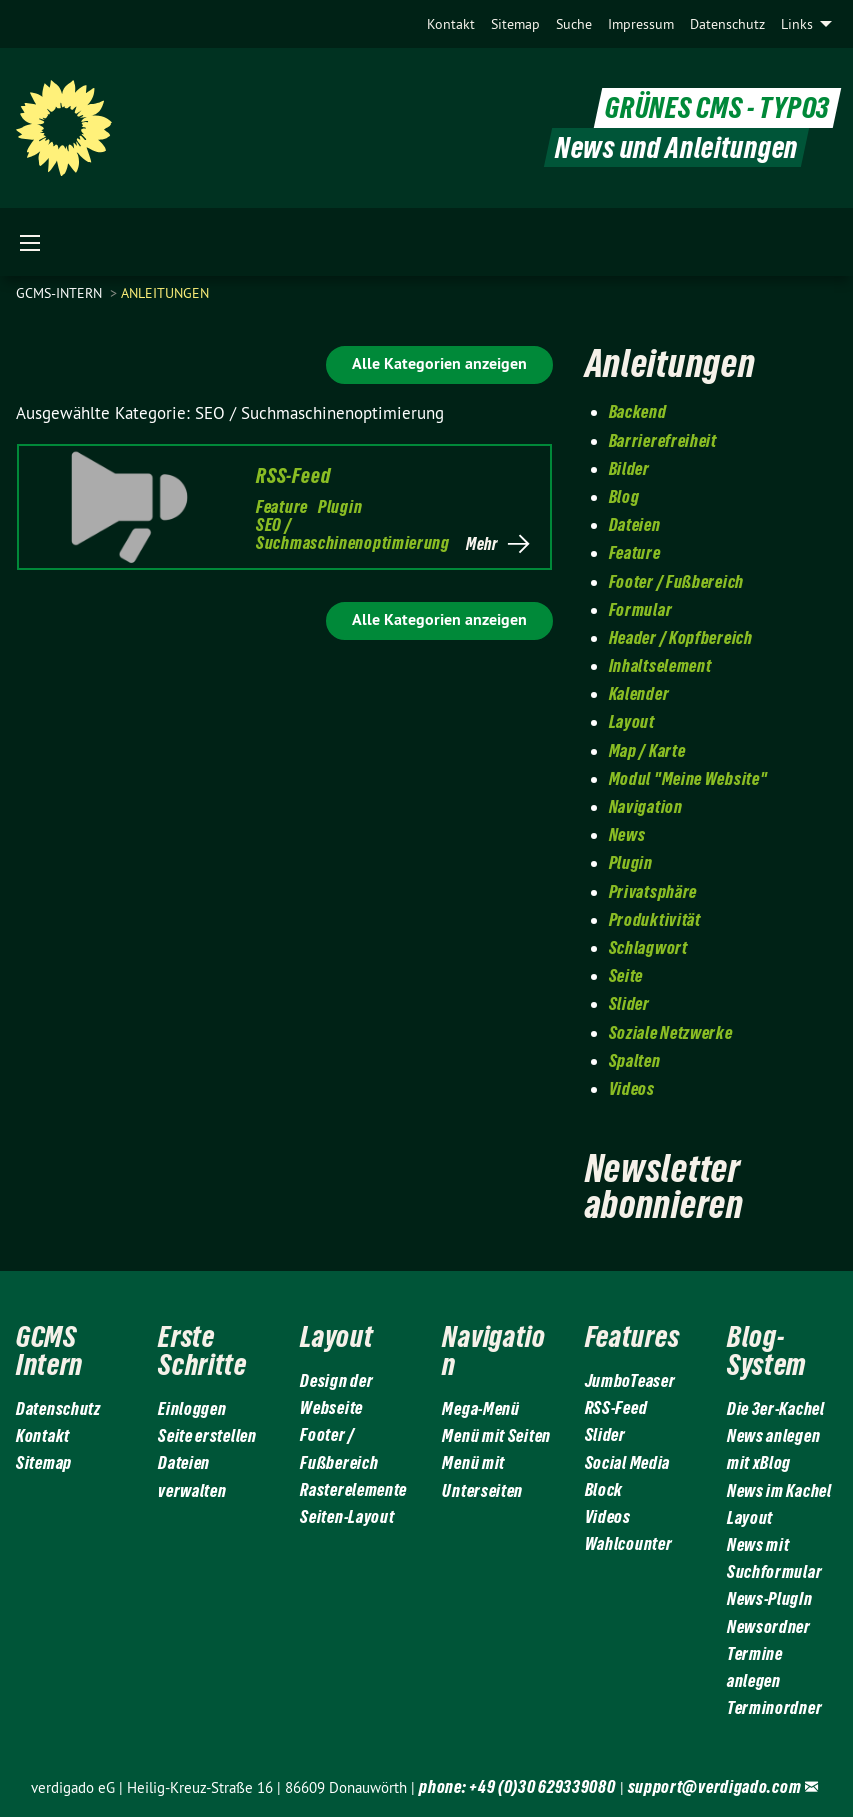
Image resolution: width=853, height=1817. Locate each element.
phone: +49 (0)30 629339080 (517, 1786)
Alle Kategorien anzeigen (439, 363)
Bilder (629, 468)
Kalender (639, 693)
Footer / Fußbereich (676, 581)
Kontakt (451, 24)
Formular (641, 609)
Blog (624, 496)
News (627, 834)
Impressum (641, 24)
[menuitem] (451, 24)
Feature (282, 506)
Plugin (340, 506)
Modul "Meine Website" (688, 778)
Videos (632, 1088)
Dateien (635, 524)
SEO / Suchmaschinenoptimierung (353, 533)
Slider (629, 1003)
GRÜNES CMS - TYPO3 (717, 108)
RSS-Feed (293, 476)
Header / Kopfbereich (681, 637)
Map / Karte (647, 750)
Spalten (635, 1060)
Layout (632, 721)
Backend (638, 411)
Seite (626, 975)
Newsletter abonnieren (664, 1186)
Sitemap (515, 24)
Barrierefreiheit (663, 440)
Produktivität (655, 919)
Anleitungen (165, 293)
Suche (574, 24)
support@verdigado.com (715, 1786)
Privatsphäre (653, 891)
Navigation (646, 806)
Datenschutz (727, 24)
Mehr (482, 544)
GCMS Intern (49, 1350)
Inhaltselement (660, 665)
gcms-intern (61, 293)
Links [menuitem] (797, 24)
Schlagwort (648, 947)
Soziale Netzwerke (671, 1032)
